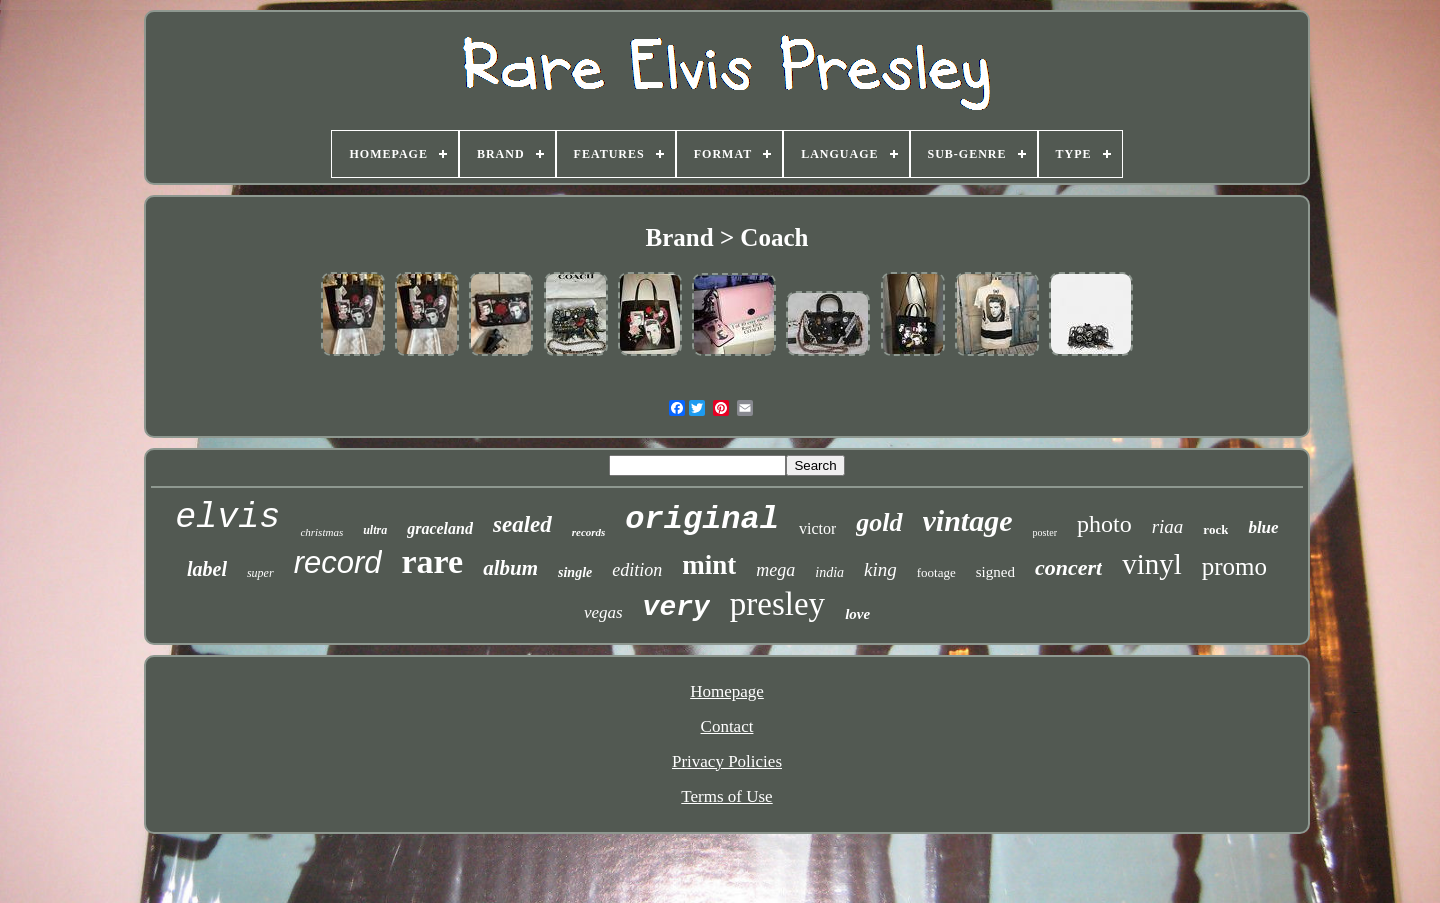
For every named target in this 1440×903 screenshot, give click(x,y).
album (510, 568)
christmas (321, 532)
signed (995, 572)
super (260, 573)
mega (775, 570)
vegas (603, 612)
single (575, 572)
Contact (727, 726)
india (829, 572)
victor (817, 528)
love (857, 614)
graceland (440, 528)
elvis (227, 518)
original (702, 519)
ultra (375, 530)
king (880, 569)
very (676, 607)
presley (777, 604)
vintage (968, 520)
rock (1215, 529)
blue (1263, 527)
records (589, 532)
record (338, 562)
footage (936, 572)
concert (1068, 567)
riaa (1168, 526)
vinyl (1152, 564)
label (207, 569)
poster (1045, 532)
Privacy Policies (727, 761)
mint (709, 565)
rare (433, 561)
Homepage (727, 691)
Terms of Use (726, 796)
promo (1234, 566)
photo (1104, 524)
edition (637, 570)
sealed (522, 524)
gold (879, 522)
